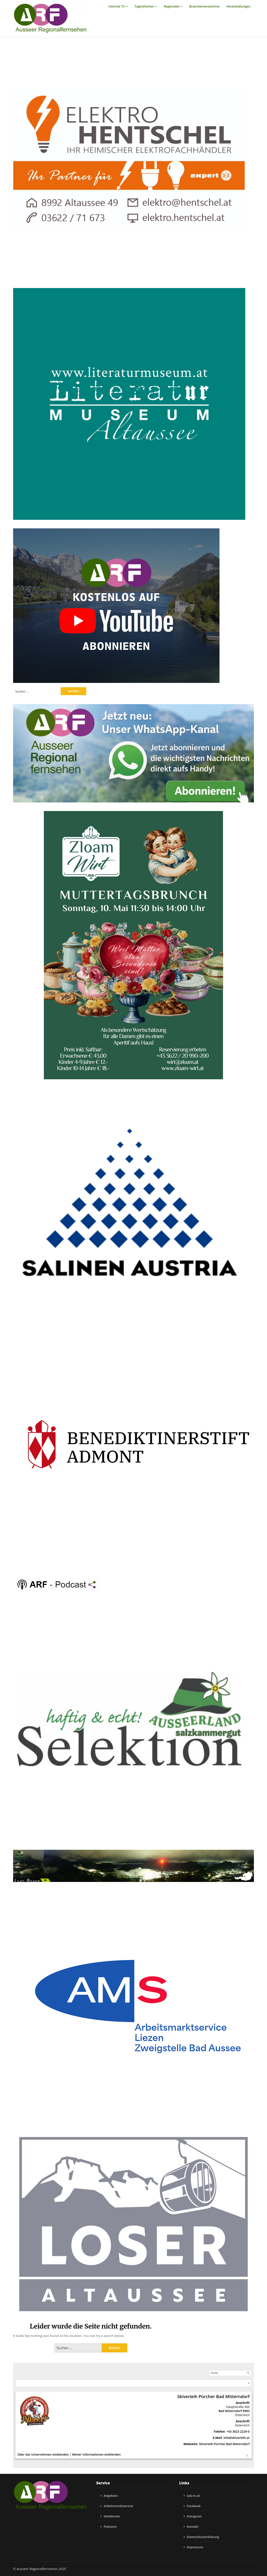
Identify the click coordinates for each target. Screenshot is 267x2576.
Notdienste (112, 2516)
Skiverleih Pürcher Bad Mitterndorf (224, 2444)
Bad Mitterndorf (230, 2411)
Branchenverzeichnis (204, 6)
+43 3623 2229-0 (238, 2431)
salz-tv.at (193, 2496)
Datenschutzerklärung (203, 2537)
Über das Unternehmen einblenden (43, 2454)
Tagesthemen (144, 6)
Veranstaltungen (238, 6)
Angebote (111, 2496)
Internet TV (117, 6)
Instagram (194, 2516)
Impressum (195, 2547)
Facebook (194, 2506)
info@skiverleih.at (236, 2438)
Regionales (172, 6)
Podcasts (110, 2526)
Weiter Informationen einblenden (96, 2454)
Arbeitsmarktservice (118, 2506)
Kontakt (192, 2526)
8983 (246, 2411)
